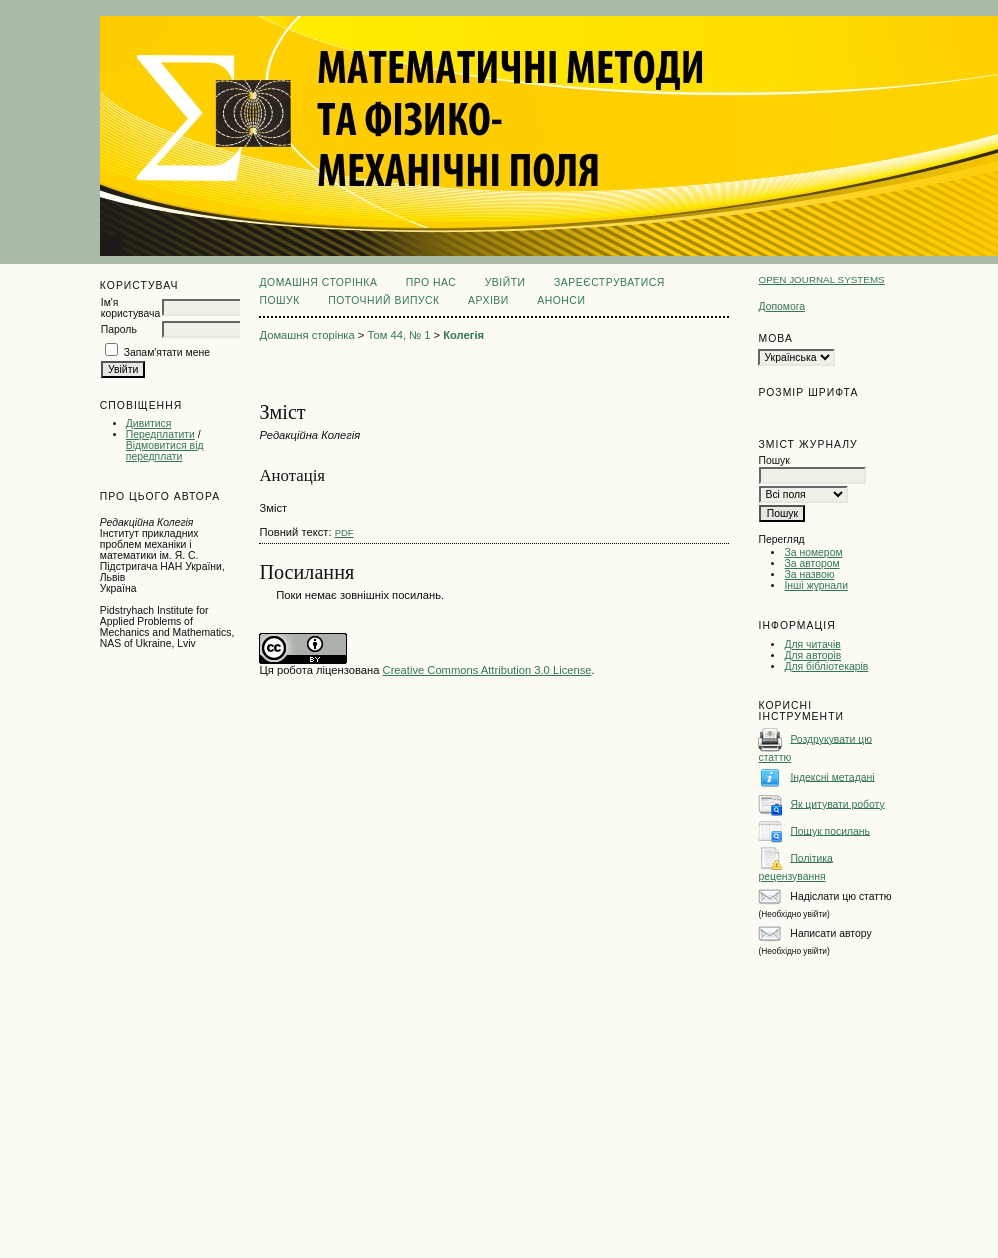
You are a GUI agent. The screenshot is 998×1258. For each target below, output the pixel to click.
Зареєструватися (609, 282)
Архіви (488, 300)
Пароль (119, 329)
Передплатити (160, 434)
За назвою (809, 574)
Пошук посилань (830, 830)
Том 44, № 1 (398, 335)
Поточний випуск (383, 300)
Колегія (463, 335)
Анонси (561, 300)
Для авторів (812, 655)
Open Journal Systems (821, 279)
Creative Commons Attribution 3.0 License (487, 670)
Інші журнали (815, 585)
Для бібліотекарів (826, 666)
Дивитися (149, 423)
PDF (344, 532)
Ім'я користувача (130, 308)
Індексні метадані (832, 776)
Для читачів (812, 644)
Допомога (781, 306)
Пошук (279, 300)
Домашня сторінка (318, 282)
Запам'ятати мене (167, 352)
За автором (811, 563)
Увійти (505, 282)
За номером (813, 552)
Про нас (431, 282)
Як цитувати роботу (837, 803)
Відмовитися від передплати (165, 451)
